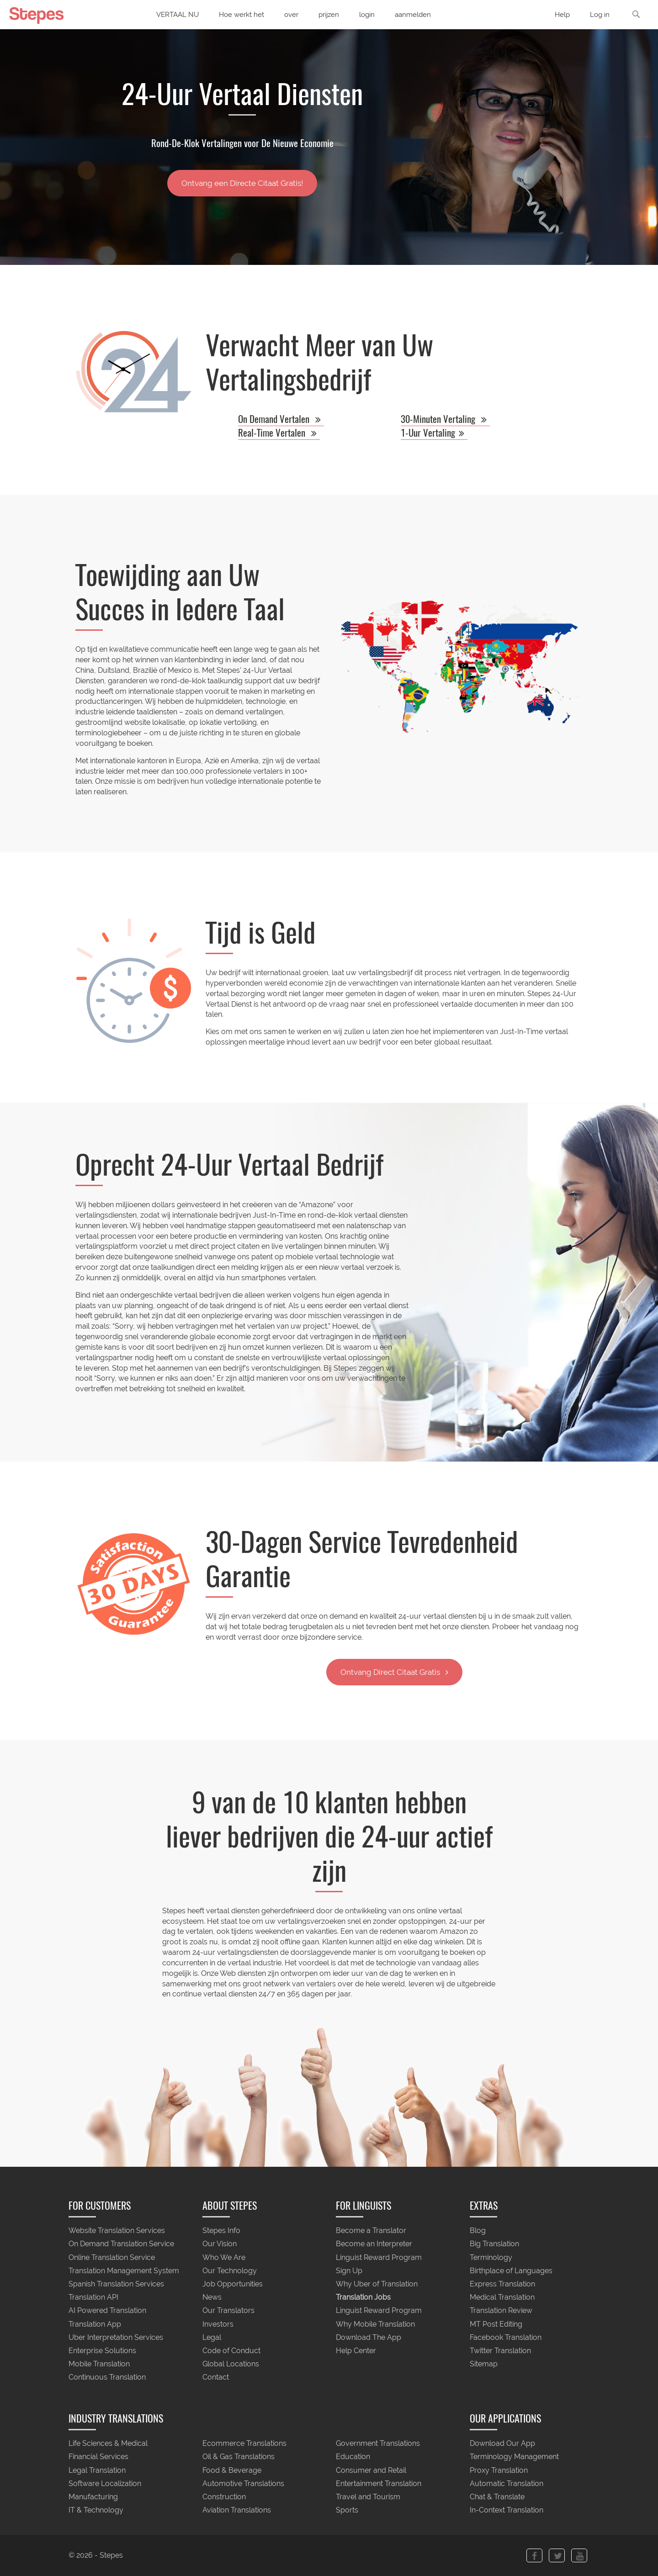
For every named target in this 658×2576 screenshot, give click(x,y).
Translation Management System (124, 2270)
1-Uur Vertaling (434, 432)
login (367, 15)
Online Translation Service (112, 2257)
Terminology (491, 2257)
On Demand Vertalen (281, 419)
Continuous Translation (107, 2377)
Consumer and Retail (371, 2470)
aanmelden (413, 15)
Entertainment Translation (378, 2483)
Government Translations (378, 2443)
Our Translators (228, 2311)
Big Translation (494, 2244)
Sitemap (484, 2364)
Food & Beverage (231, 2470)
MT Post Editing (496, 2324)
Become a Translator (371, 2231)
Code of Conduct (231, 2350)
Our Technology (229, 2270)
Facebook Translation (505, 2337)
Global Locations (230, 2364)
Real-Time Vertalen (279, 432)
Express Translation (502, 2284)
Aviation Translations (236, 2510)
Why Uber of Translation (377, 2284)
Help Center (356, 2350)
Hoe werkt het (241, 15)
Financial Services (98, 2457)
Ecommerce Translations (244, 2443)
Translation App (95, 2324)
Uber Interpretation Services (116, 2337)
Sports (347, 2510)
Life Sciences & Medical (108, 2443)
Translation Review (501, 2311)
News (212, 2297)
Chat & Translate (497, 2496)
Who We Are (223, 2257)
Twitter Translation (500, 2350)
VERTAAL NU (177, 15)
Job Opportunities (232, 2284)
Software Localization (105, 2483)
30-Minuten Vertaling (445, 419)
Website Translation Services (117, 2231)
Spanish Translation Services (116, 2284)
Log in (600, 15)
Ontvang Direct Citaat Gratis (394, 1672)
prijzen (328, 15)
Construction (224, 2496)
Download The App (368, 2337)
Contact (215, 2377)
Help (562, 15)
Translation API (93, 2297)
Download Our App (502, 2443)
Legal (211, 2337)
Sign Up (349, 2270)
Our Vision (219, 2244)
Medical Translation (502, 2297)
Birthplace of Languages (511, 2270)
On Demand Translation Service (121, 2244)
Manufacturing (93, 2496)
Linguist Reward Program (379, 2257)
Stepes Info (221, 2231)
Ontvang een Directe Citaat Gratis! (242, 183)
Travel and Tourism (368, 2496)
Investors (217, 2324)
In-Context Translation (506, 2510)
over (291, 15)
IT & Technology (96, 2510)
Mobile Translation (99, 2364)
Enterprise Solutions (102, 2350)
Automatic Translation (506, 2483)
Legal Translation (97, 2470)
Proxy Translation (499, 2470)
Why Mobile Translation (375, 2324)
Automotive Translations (243, 2483)
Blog (478, 2231)
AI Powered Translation (107, 2311)
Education (353, 2457)
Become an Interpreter (374, 2244)
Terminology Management (514, 2457)
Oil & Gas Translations (238, 2457)
